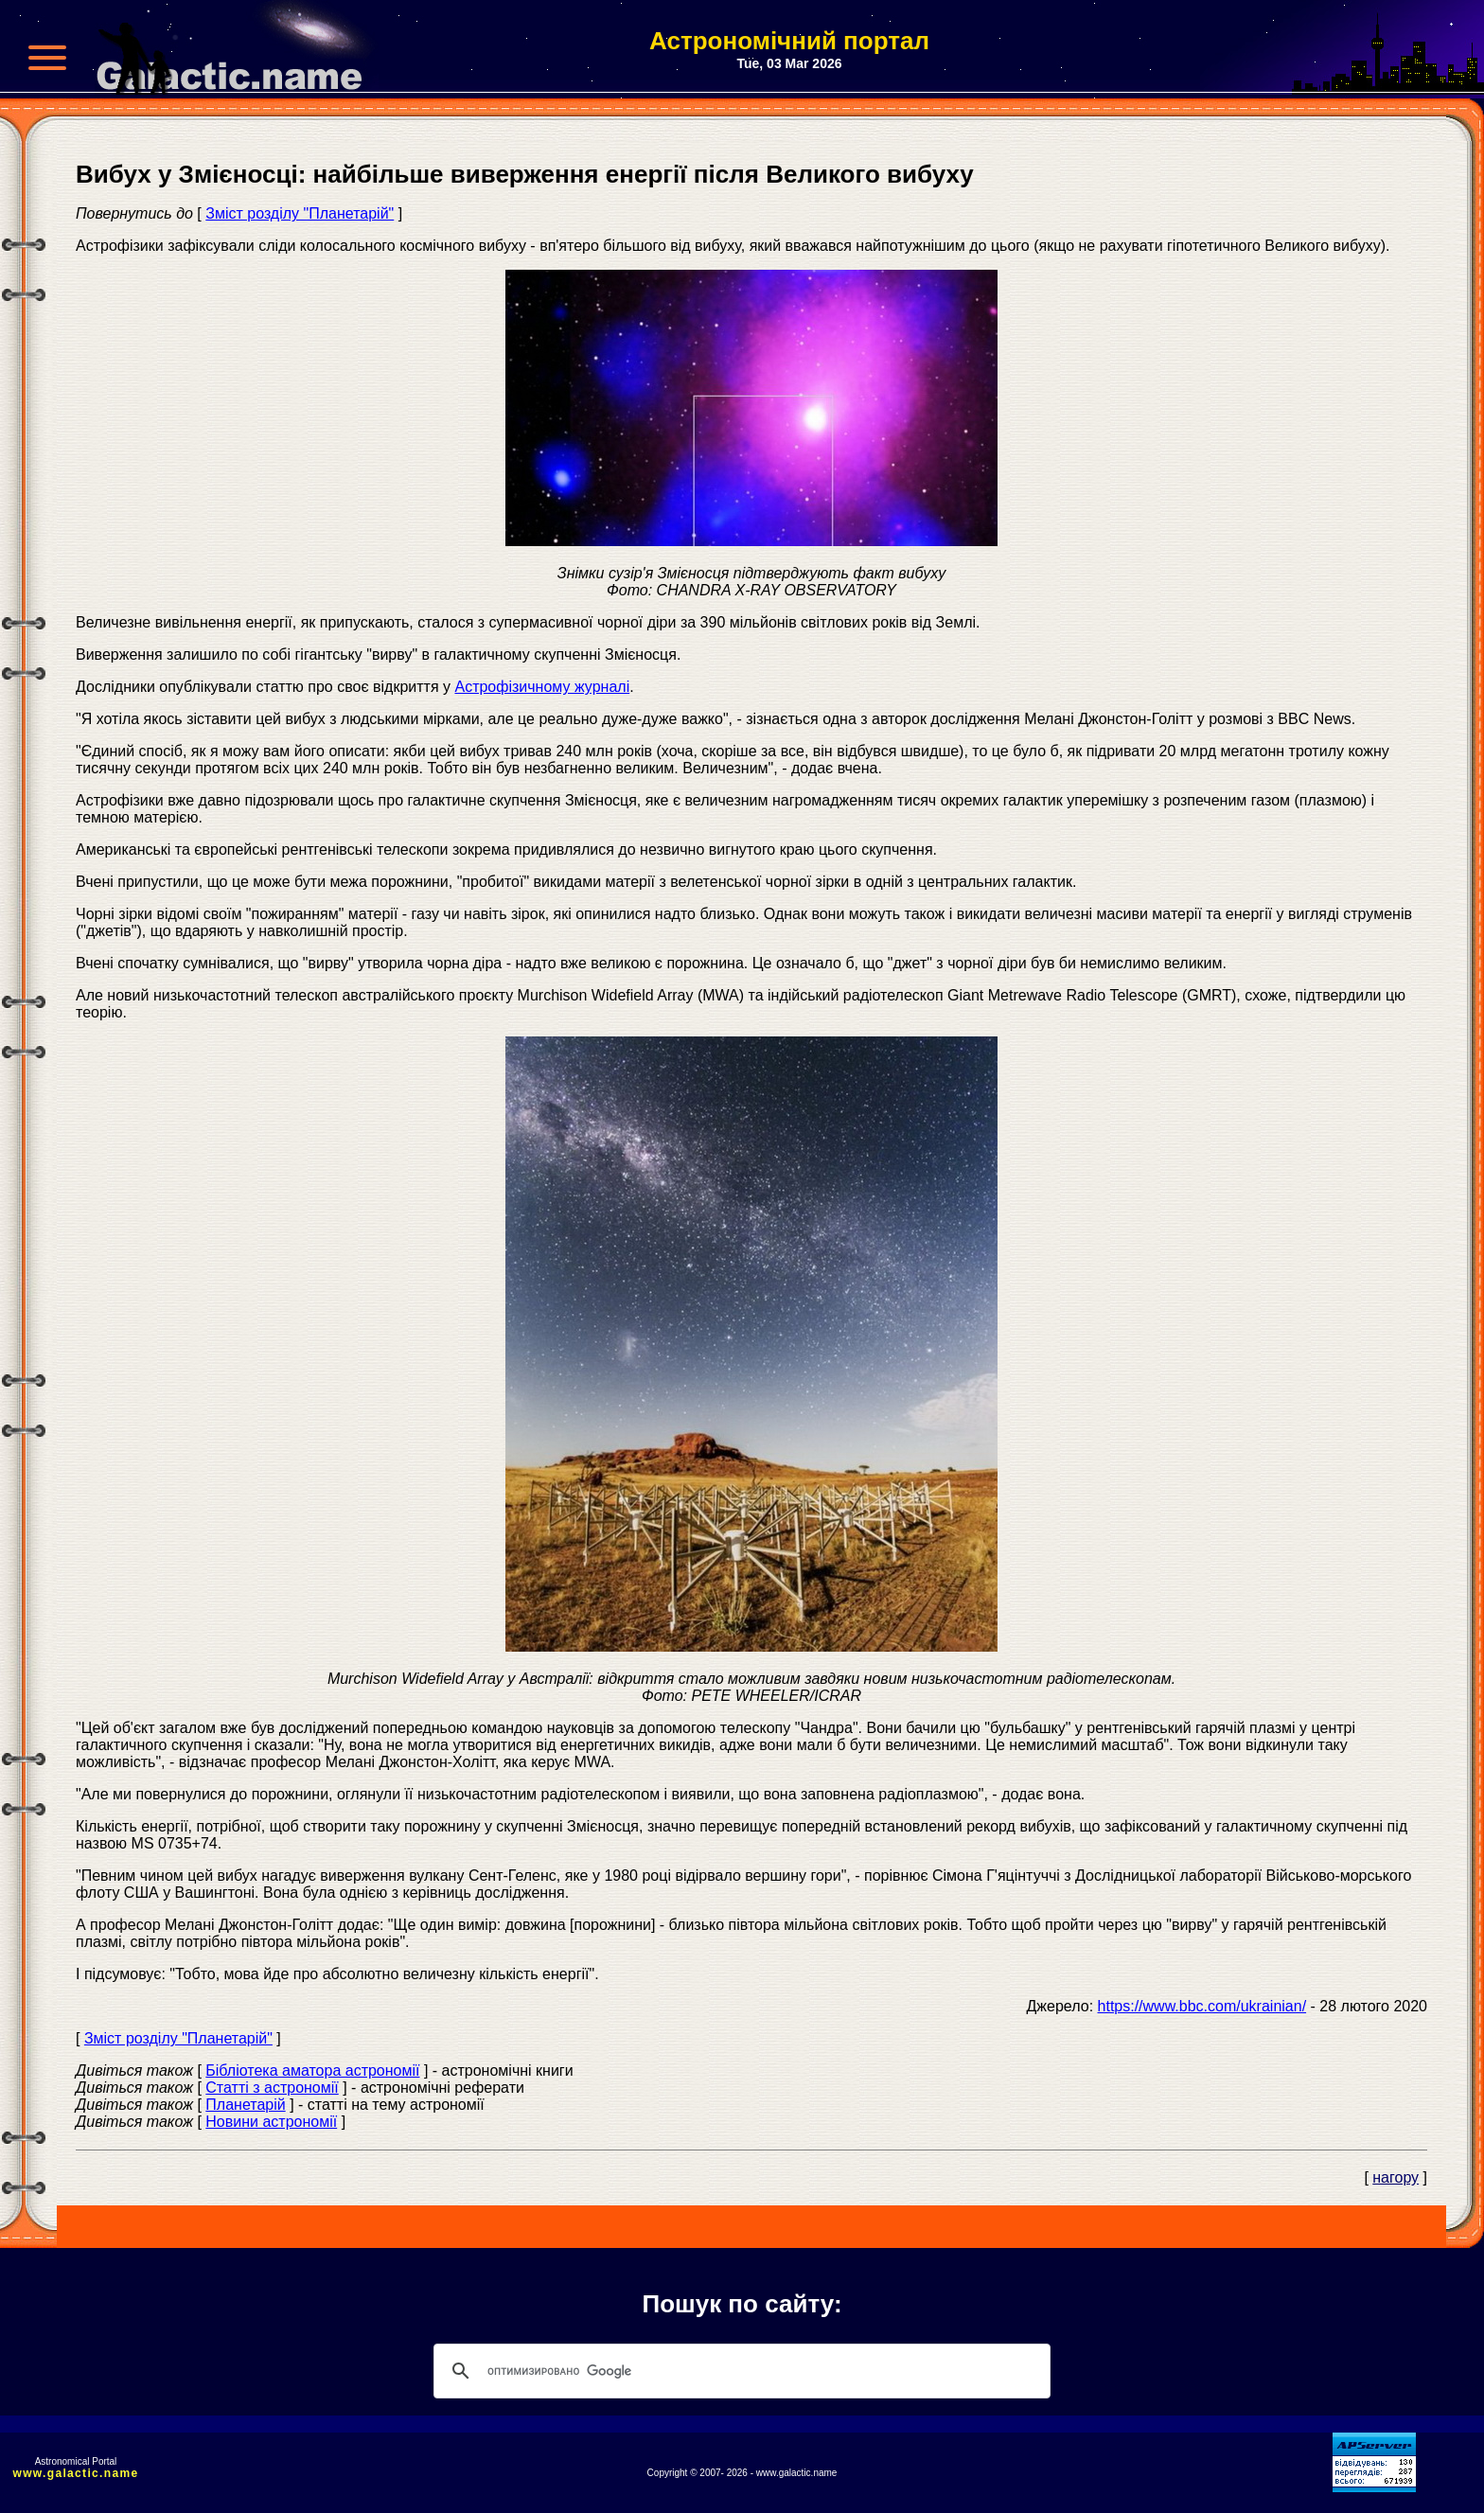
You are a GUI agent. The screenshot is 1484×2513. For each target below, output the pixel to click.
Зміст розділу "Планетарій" (299, 213)
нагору (1395, 2177)
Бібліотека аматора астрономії (312, 2070)
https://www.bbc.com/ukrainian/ (1202, 2006)
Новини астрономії (271, 2122)
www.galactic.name (76, 2473)
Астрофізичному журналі (541, 687)
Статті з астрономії (271, 2087)
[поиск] (739, 2371)
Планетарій (245, 2105)
